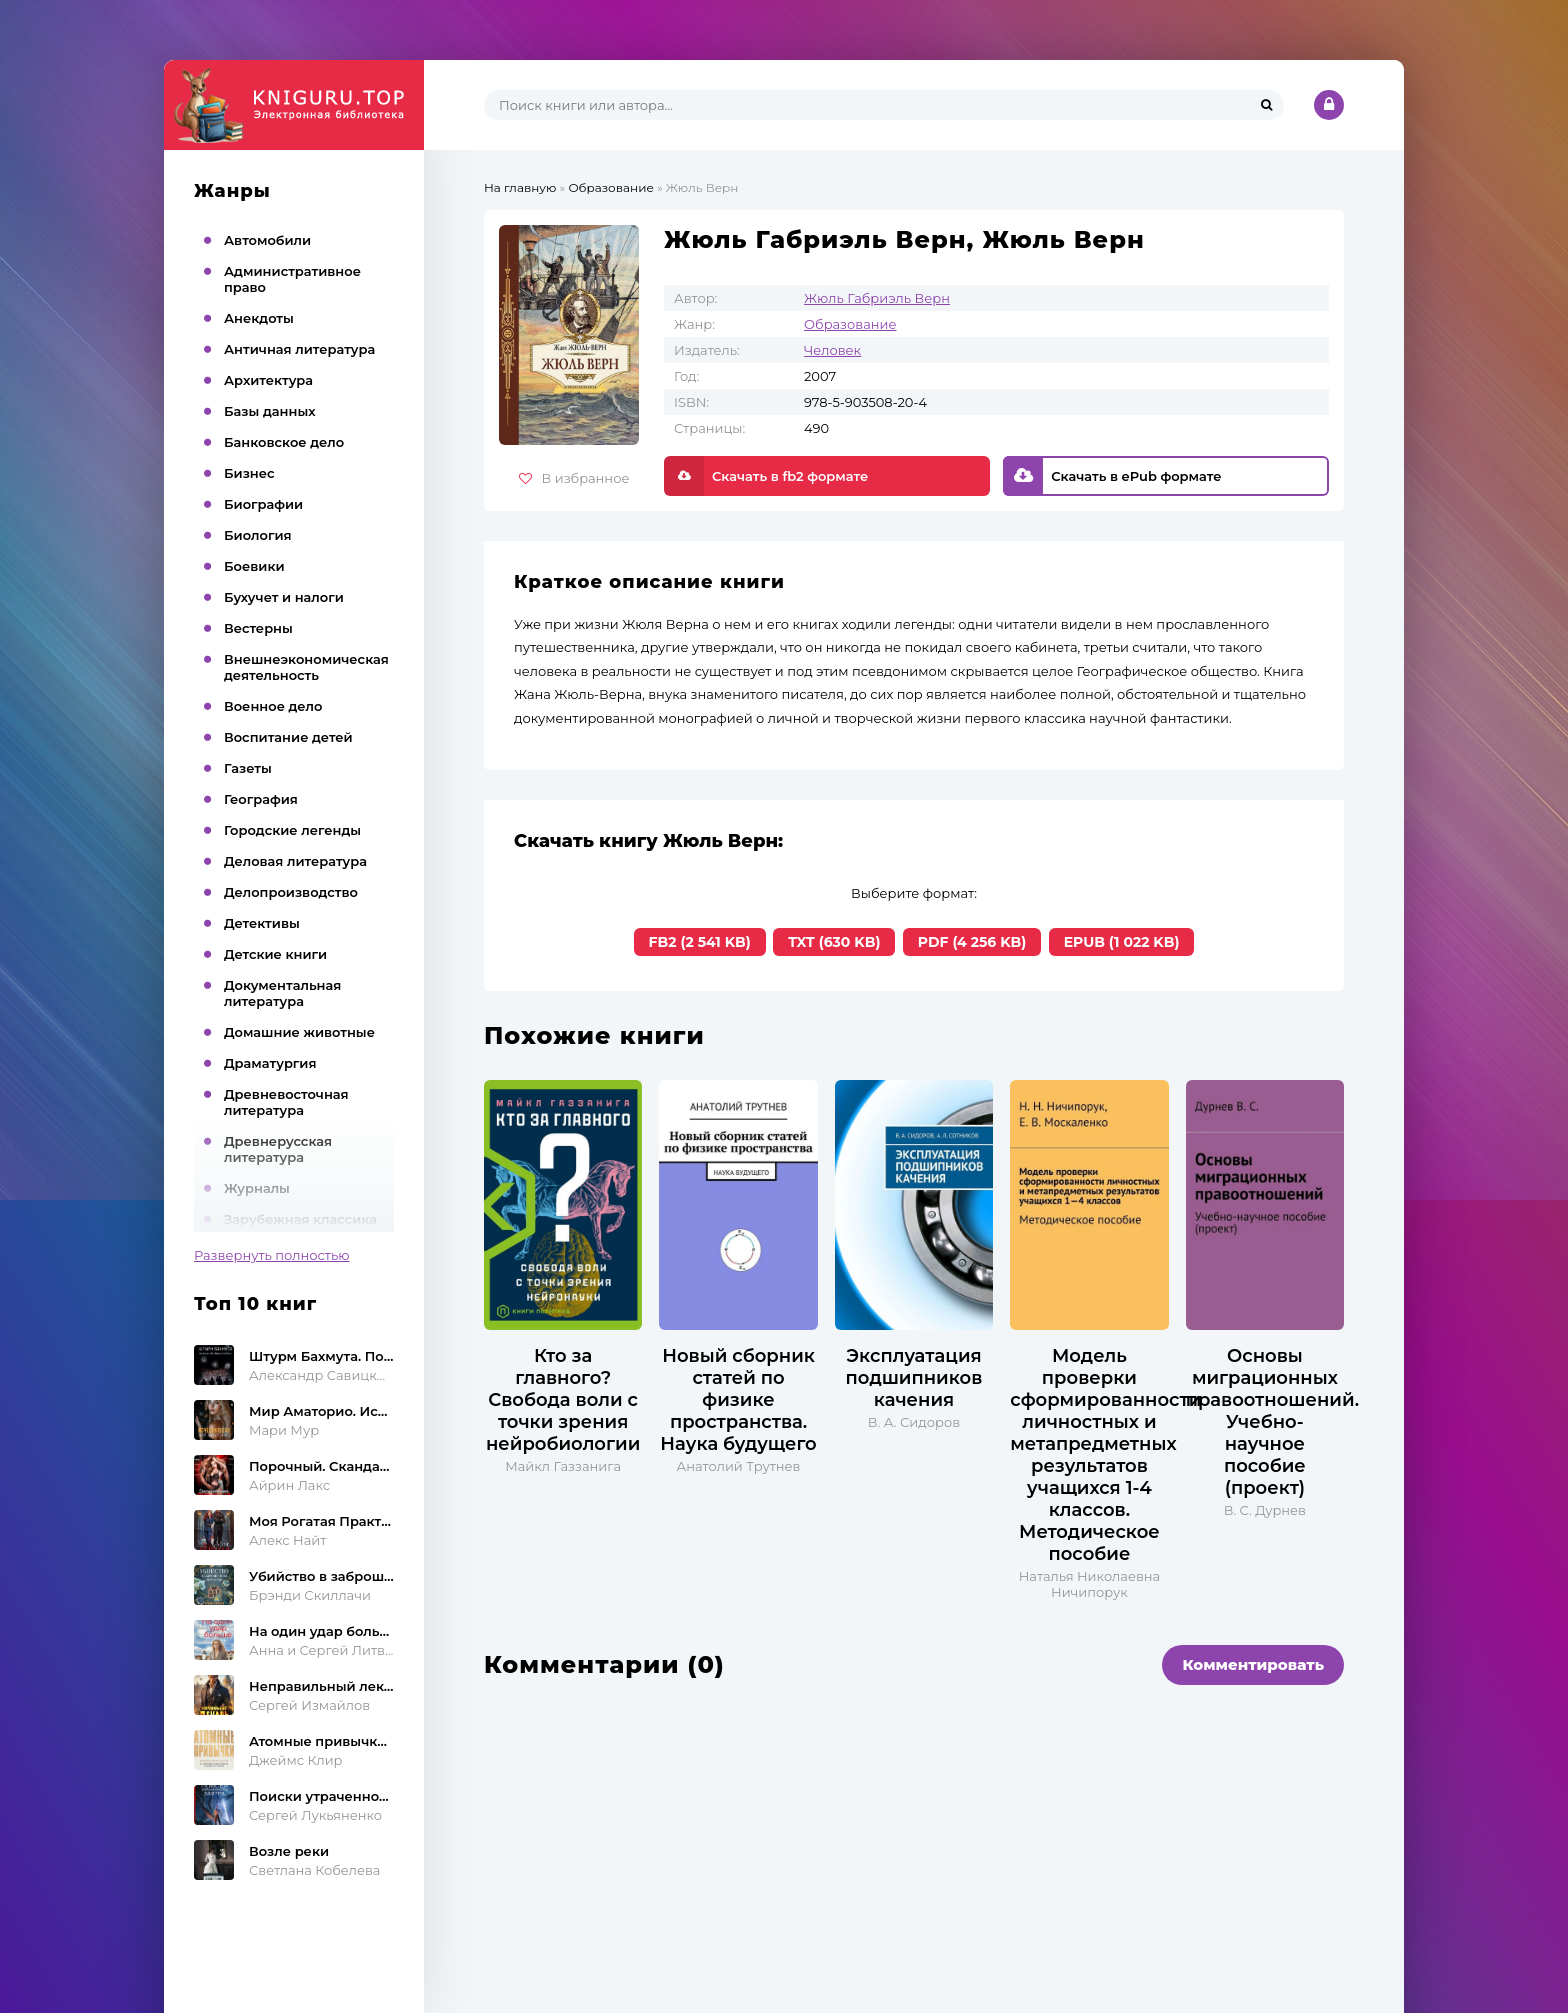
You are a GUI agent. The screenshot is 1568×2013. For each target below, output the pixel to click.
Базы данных (270, 411)
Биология (258, 535)
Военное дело (273, 706)
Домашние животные (299, 1032)
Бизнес (249, 473)
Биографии (263, 504)
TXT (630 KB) (834, 942)
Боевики (254, 566)
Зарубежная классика (300, 1219)
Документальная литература (282, 993)
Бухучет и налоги (284, 597)
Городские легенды (292, 830)
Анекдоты (259, 318)
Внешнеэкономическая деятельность (306, 667)
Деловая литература (295, 861)
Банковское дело (284, 442)
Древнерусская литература (278, 1149)
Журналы (257, 1188)
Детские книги (275, 954)
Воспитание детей (288, 737)
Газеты (248, 768)
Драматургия (270, 1063)
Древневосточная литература (286, 1102)
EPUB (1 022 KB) (1122, 942)
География (261, 799)
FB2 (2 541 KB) (700, 942)
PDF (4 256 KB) (972, 942)
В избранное (574, 478)
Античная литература (299, 349)
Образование (850, 324)
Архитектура (268, 380)
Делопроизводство (291, 892)
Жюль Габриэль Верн (877, 298)
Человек (832, 350)
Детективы (262, 923)
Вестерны (258, 628)
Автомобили (267, 240)
